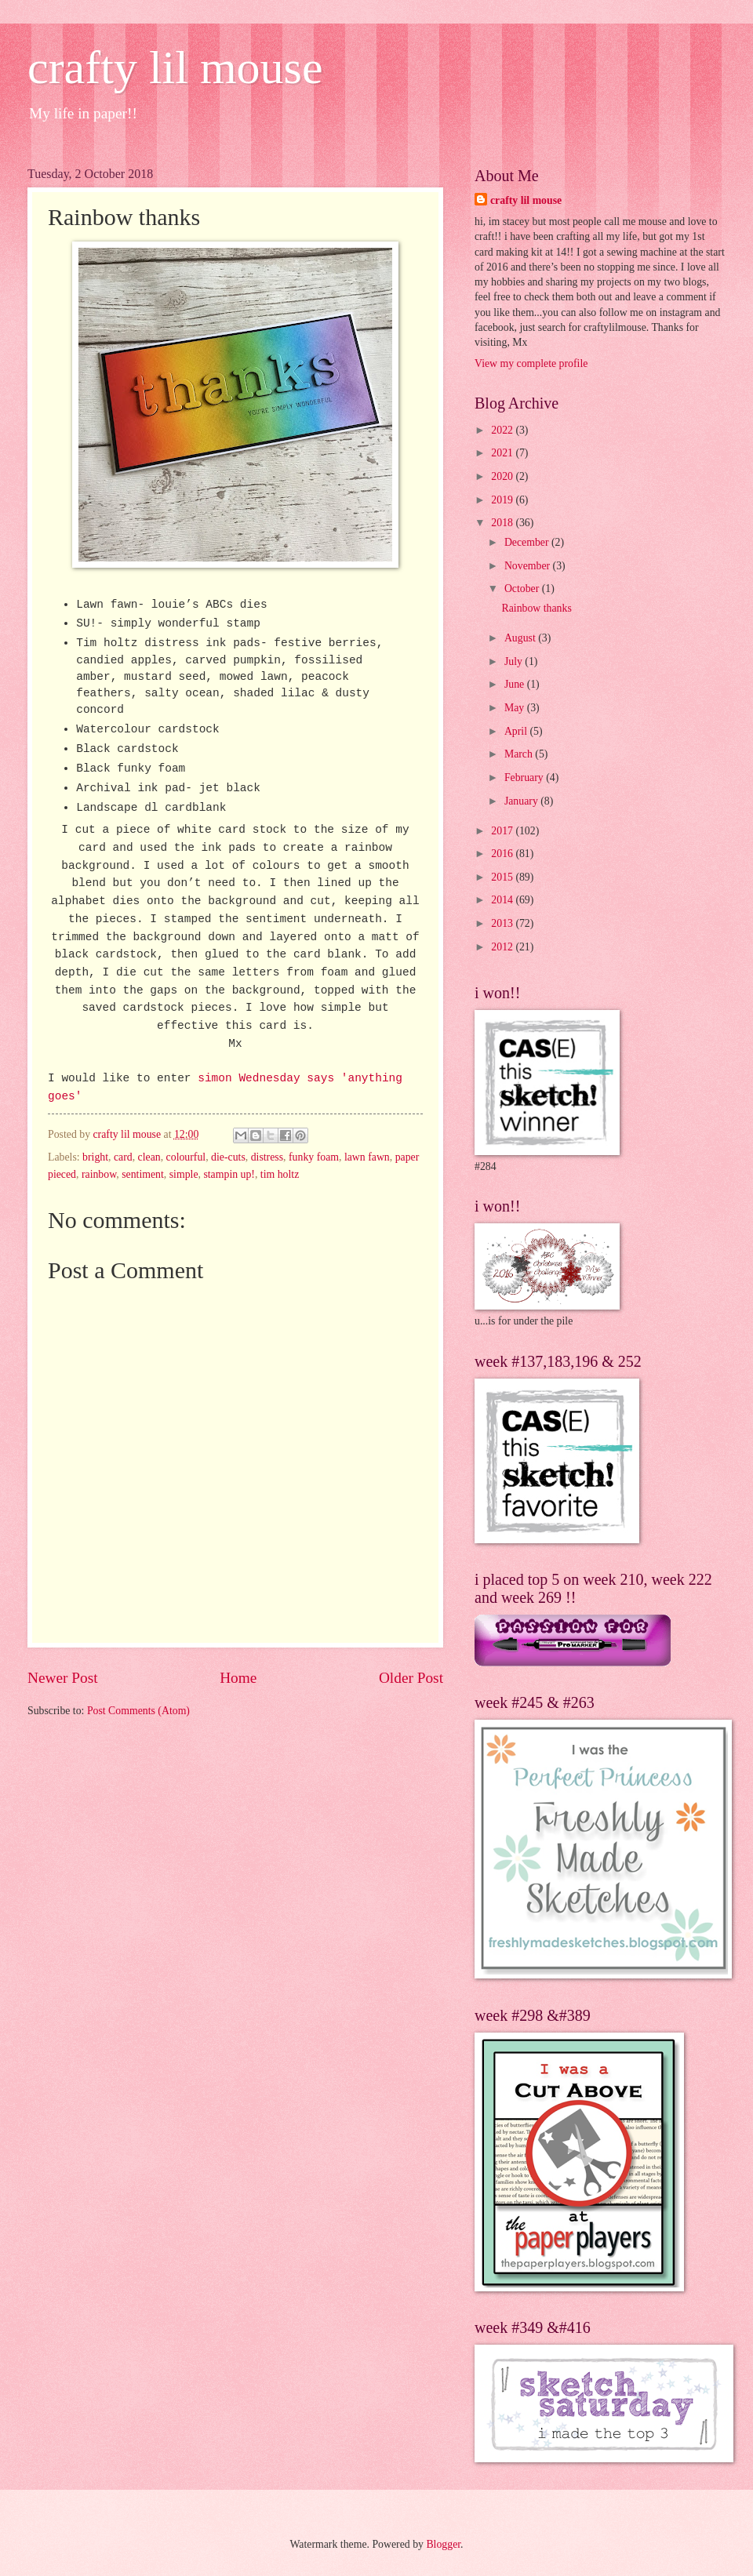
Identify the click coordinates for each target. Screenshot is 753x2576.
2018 (503, 523)
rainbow (99, 1174)
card (123, 1157)
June (515, 684)
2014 (503, 900)
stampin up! (229, 1174)
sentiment (143, 1174)
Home (238, 1677)
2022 (503, 430)
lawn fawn (367, 1157)
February (525, 777)
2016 (503, 853)
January (522, 801)
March (519, 754)
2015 (503, 877)
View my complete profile (531, 363)
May (515, 708)
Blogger (443, 2544)
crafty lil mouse (175, 67)
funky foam (314, 1157)
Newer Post (62, 1677)
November (528, 566)
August (521, 638)
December (527, 542)
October (523, 588)
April (517, 731)
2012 (503, 947)
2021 (503, 453)
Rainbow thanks (536, 608)
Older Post (411, 1677)
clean (149, 1157)
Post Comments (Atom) (138, 1711)
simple (183, 1174)
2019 (503, 500)
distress (267, 1157)
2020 (503, 476)
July (514, 661)
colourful (186, 1157)
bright (95, 1157)
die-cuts (228, 1157)
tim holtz (279, 1174)
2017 (503, 831)
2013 (503, 923)
